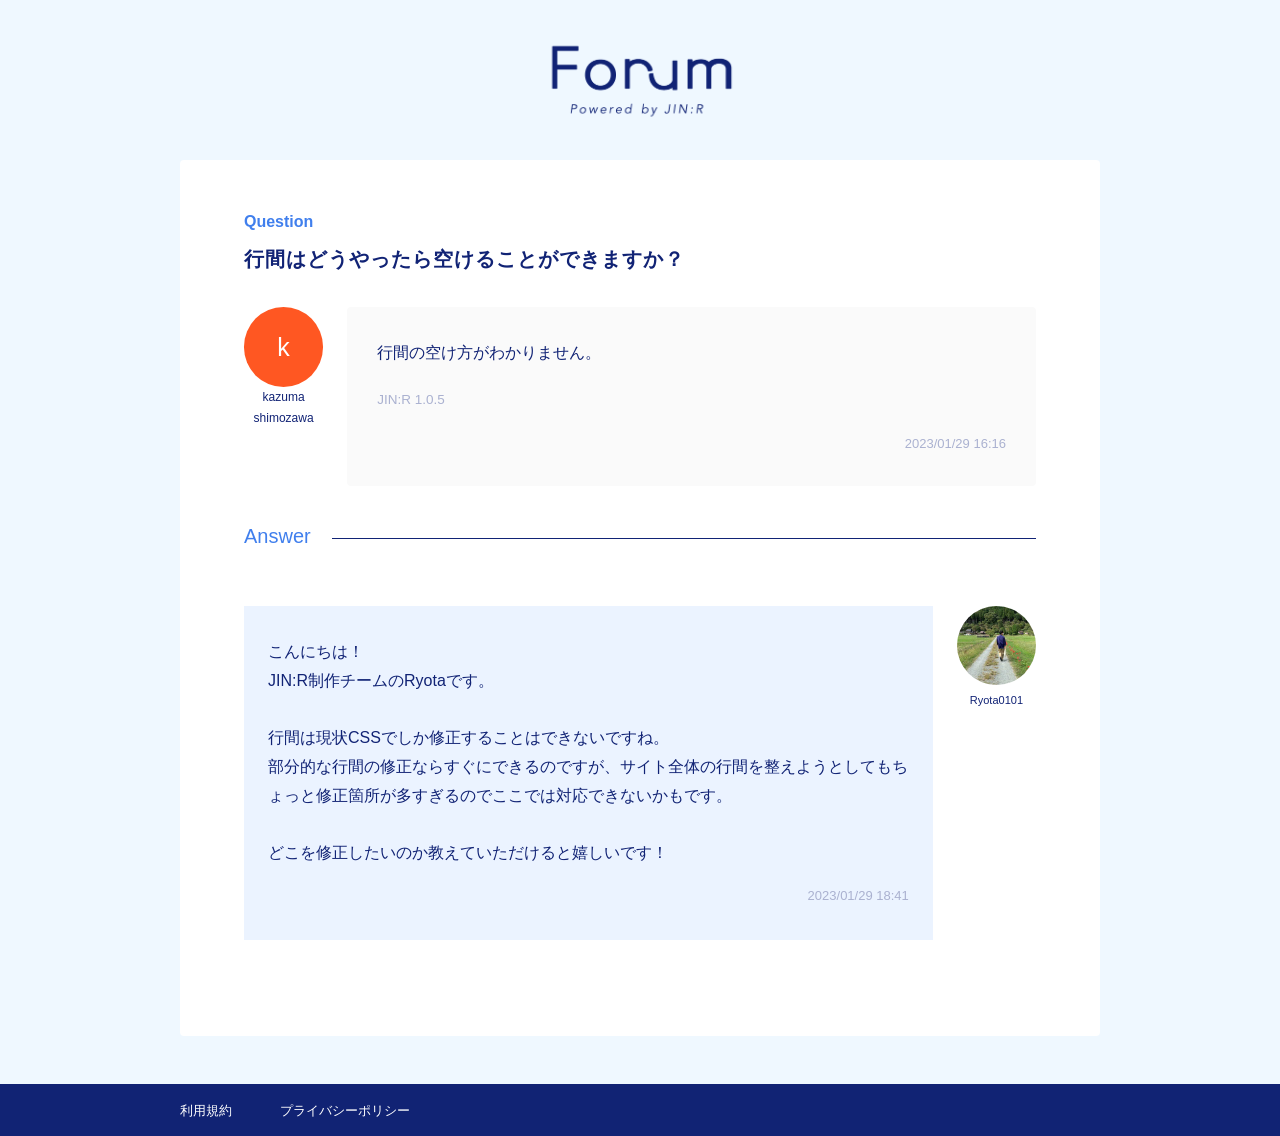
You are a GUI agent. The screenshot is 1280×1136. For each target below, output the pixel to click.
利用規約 (206, 1110)
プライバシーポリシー (345, 1110)
